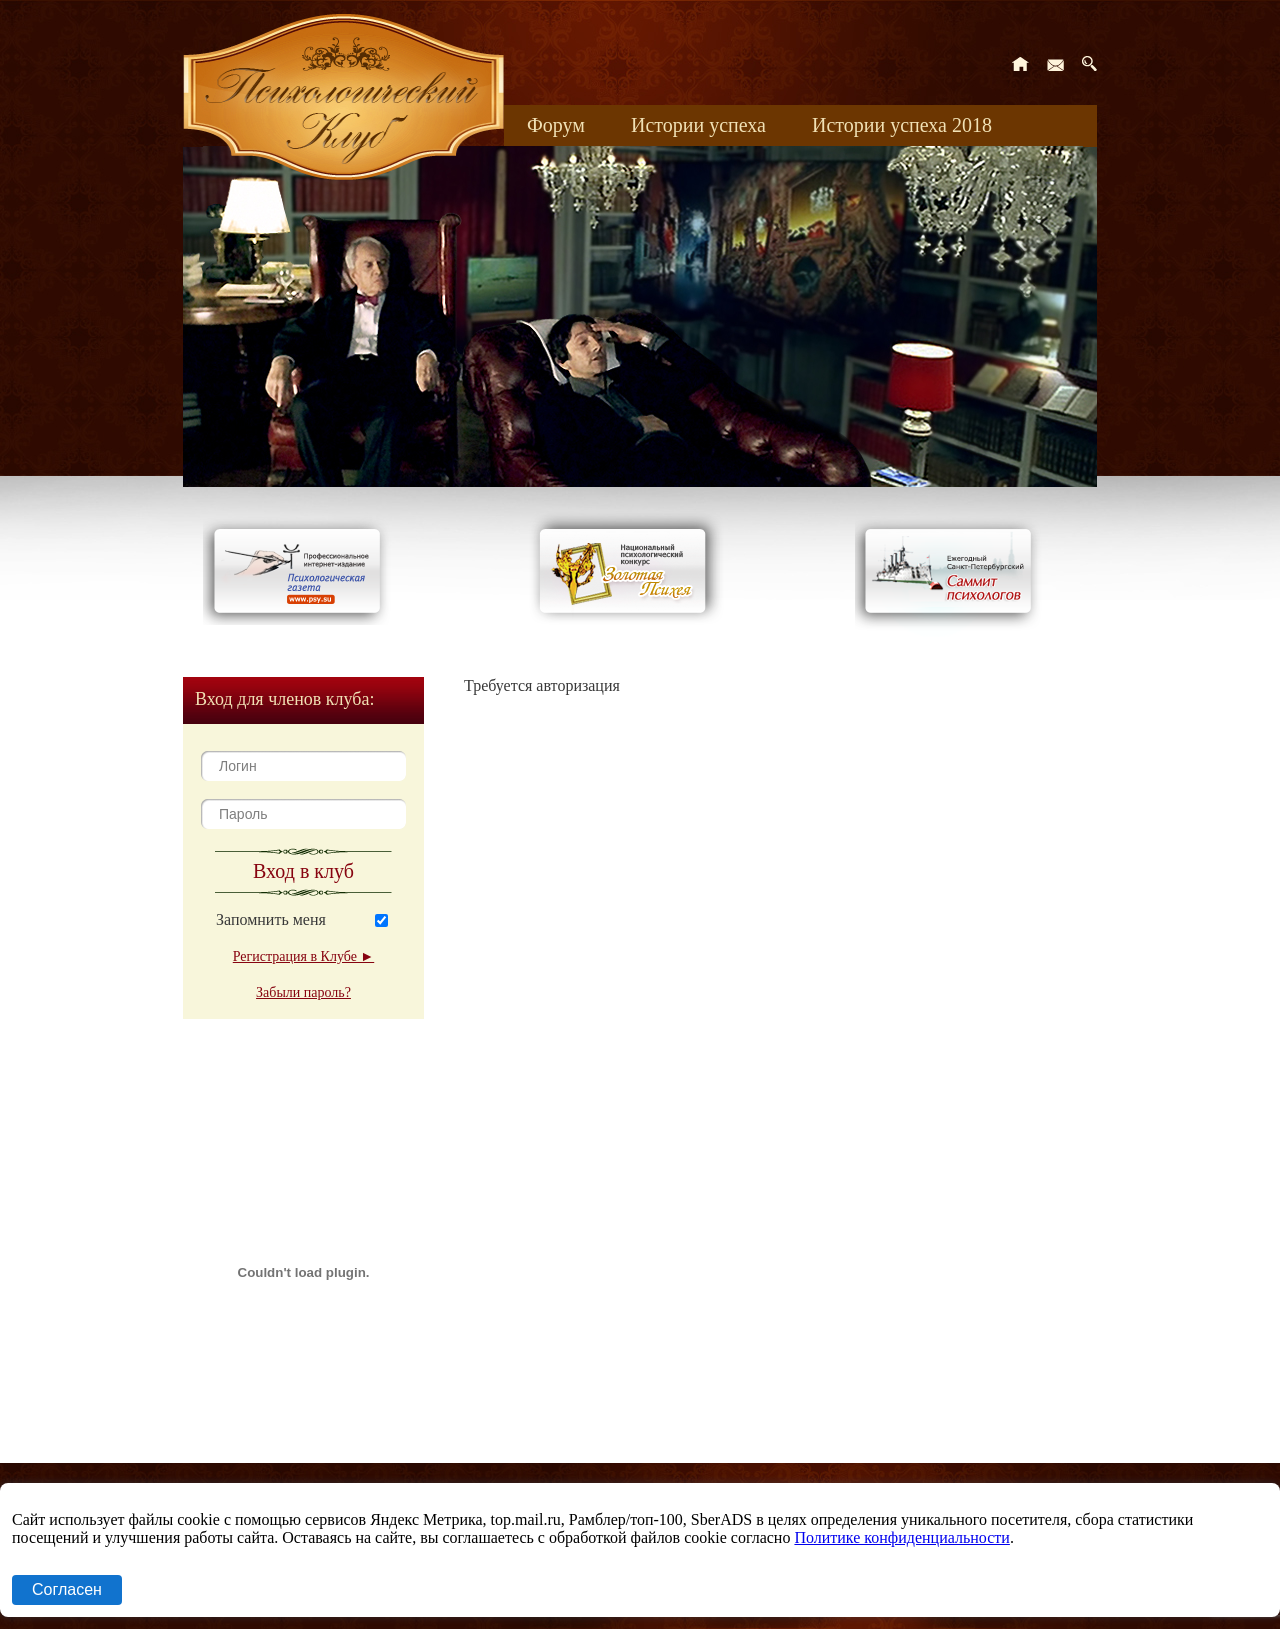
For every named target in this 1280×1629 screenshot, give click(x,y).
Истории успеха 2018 (902, 125)
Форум (556, 125)
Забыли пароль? (303, 992)
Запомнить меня (271, 919)
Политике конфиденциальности (901, 1537)
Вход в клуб (303, 871)
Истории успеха (698, 125)
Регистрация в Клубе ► (303, 956)
